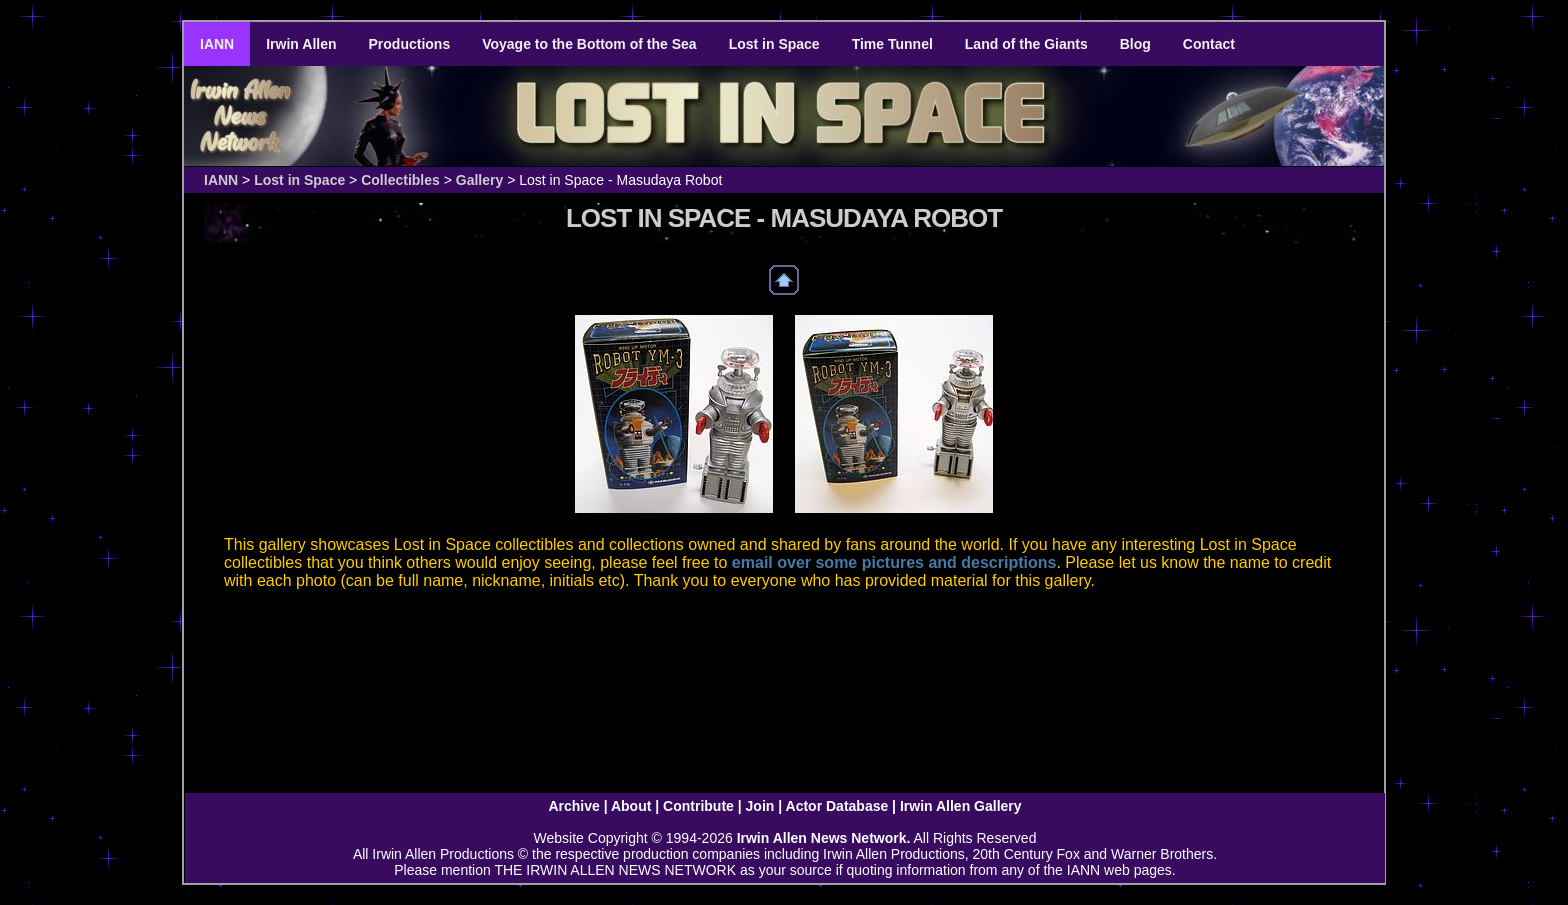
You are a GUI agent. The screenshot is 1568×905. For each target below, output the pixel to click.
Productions (410, 44)
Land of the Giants (1026, 44)
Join (760, 806)
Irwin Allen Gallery (961, 806)
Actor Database (837, 806)
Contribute (698, 806)
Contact (1209, 44)
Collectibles (400, 180)
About (631, 806)
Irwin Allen (301, 44)
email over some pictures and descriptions (894, 562)
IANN (217, 44)
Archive (573, 806)
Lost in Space (774, 44)
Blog (1135, 44)
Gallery (479, 180)
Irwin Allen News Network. (824, 838)
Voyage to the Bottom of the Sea (589, 44)
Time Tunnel (892, 44)
